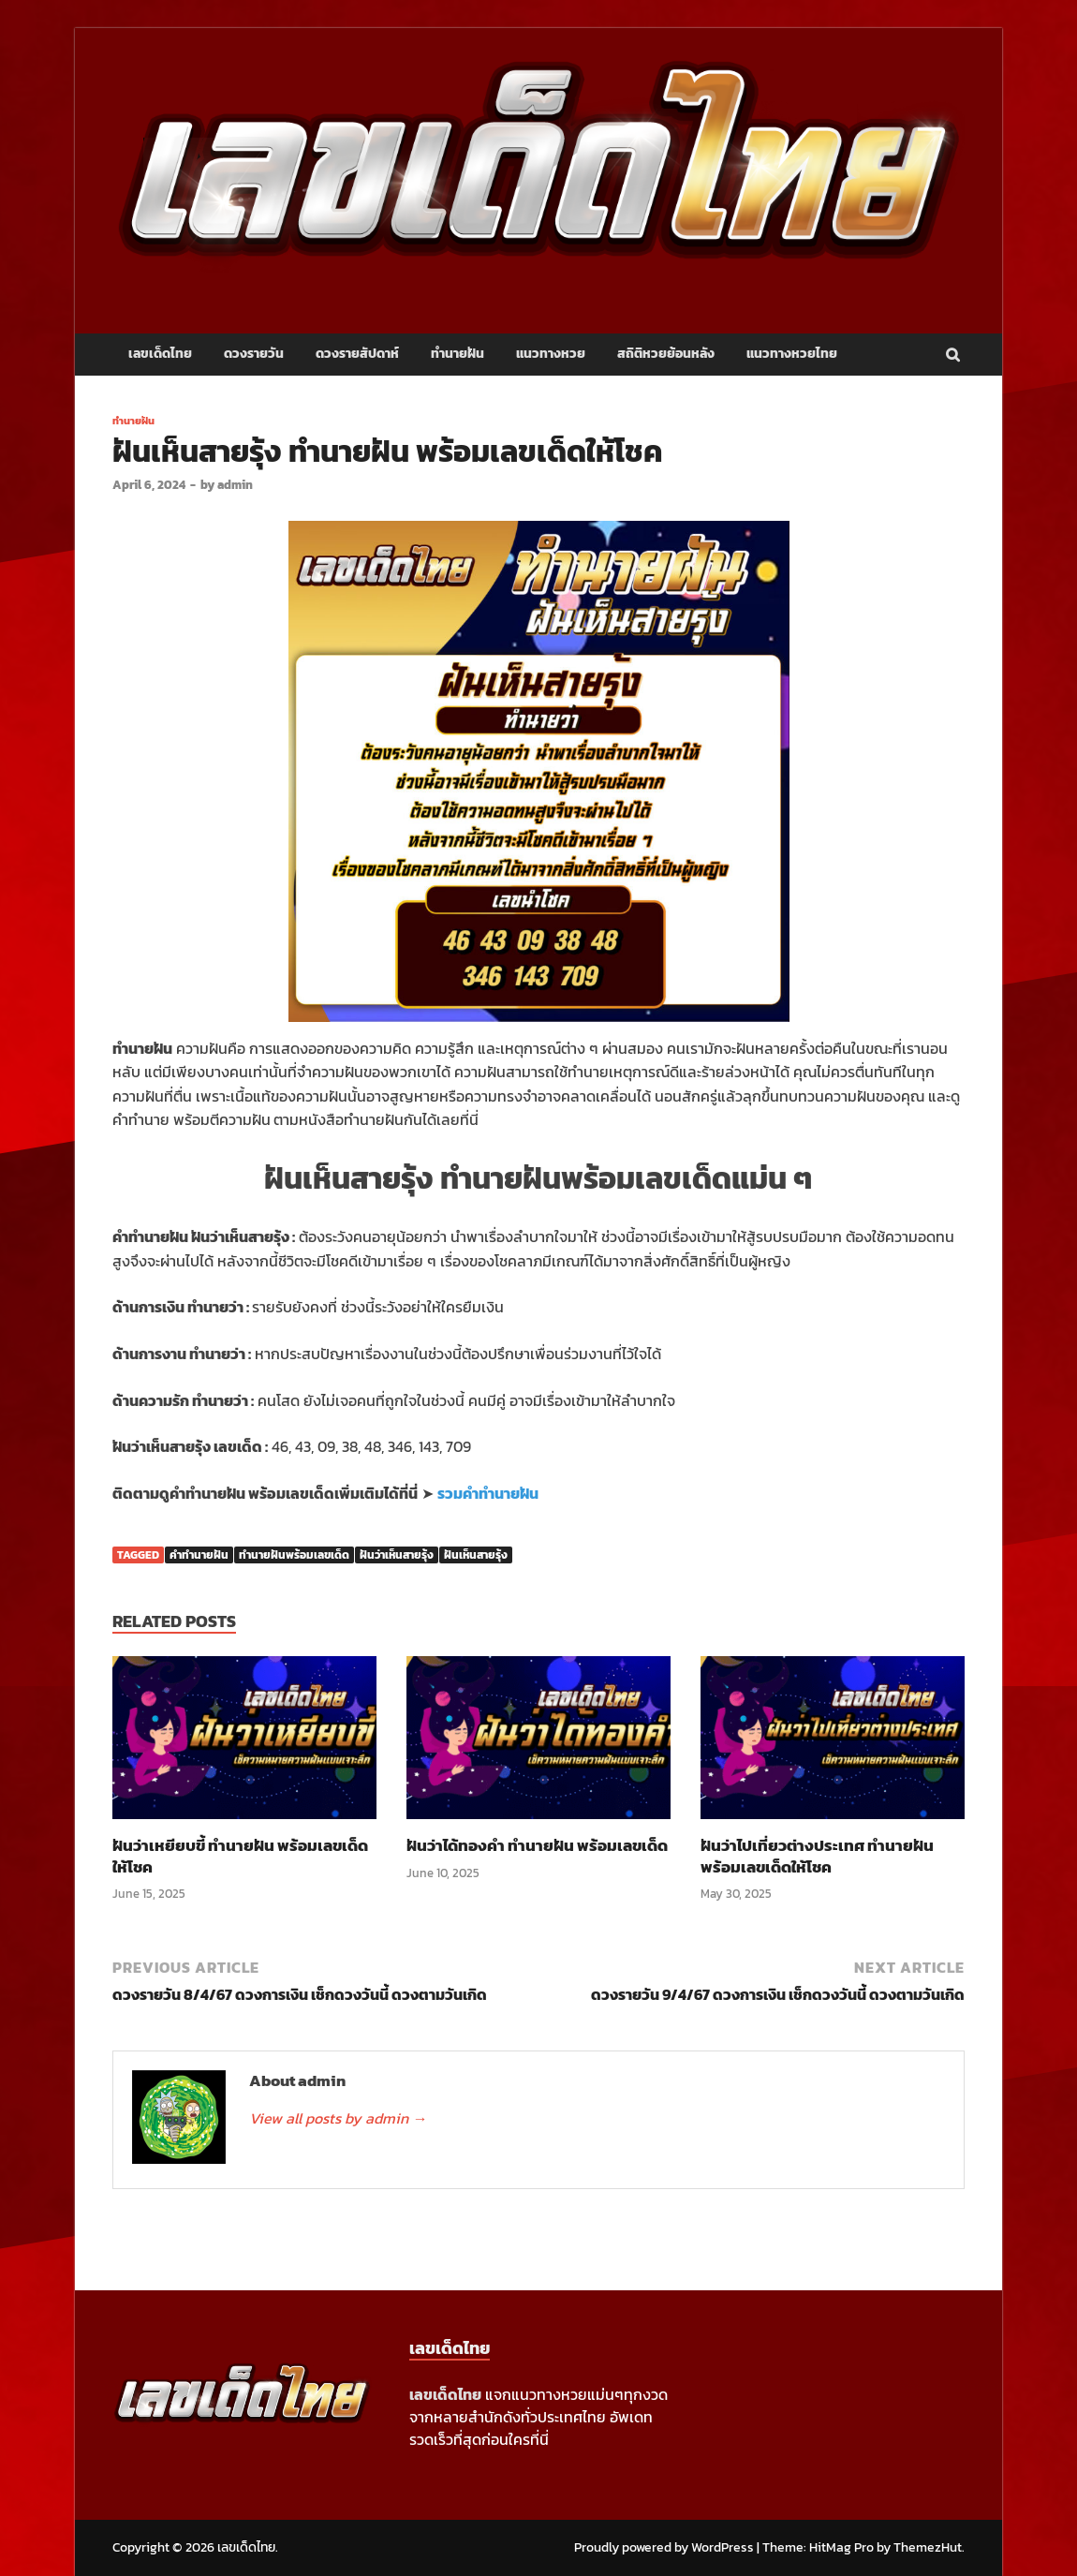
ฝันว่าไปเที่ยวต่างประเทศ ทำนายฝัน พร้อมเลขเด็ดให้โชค (817, 1855)
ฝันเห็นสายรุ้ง (476, 1555)
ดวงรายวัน (254, 353)
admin (235, 485)
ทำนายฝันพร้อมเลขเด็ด (294, 1555)
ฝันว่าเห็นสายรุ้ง (397, 1555)
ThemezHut (927, 2547)
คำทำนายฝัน (199, 1555)
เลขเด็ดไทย (160, 353)
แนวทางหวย (550, 353)
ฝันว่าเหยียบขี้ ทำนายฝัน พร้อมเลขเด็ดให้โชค (240, 1855)
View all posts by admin (338, 2118)
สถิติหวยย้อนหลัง (666, 353)
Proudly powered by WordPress (664, 2547)
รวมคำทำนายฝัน (487, 1493)
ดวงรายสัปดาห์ (357, 353)
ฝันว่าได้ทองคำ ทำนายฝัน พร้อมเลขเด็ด (537, 1845)
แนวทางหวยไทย (791, 353)
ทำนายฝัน (457, 353)
